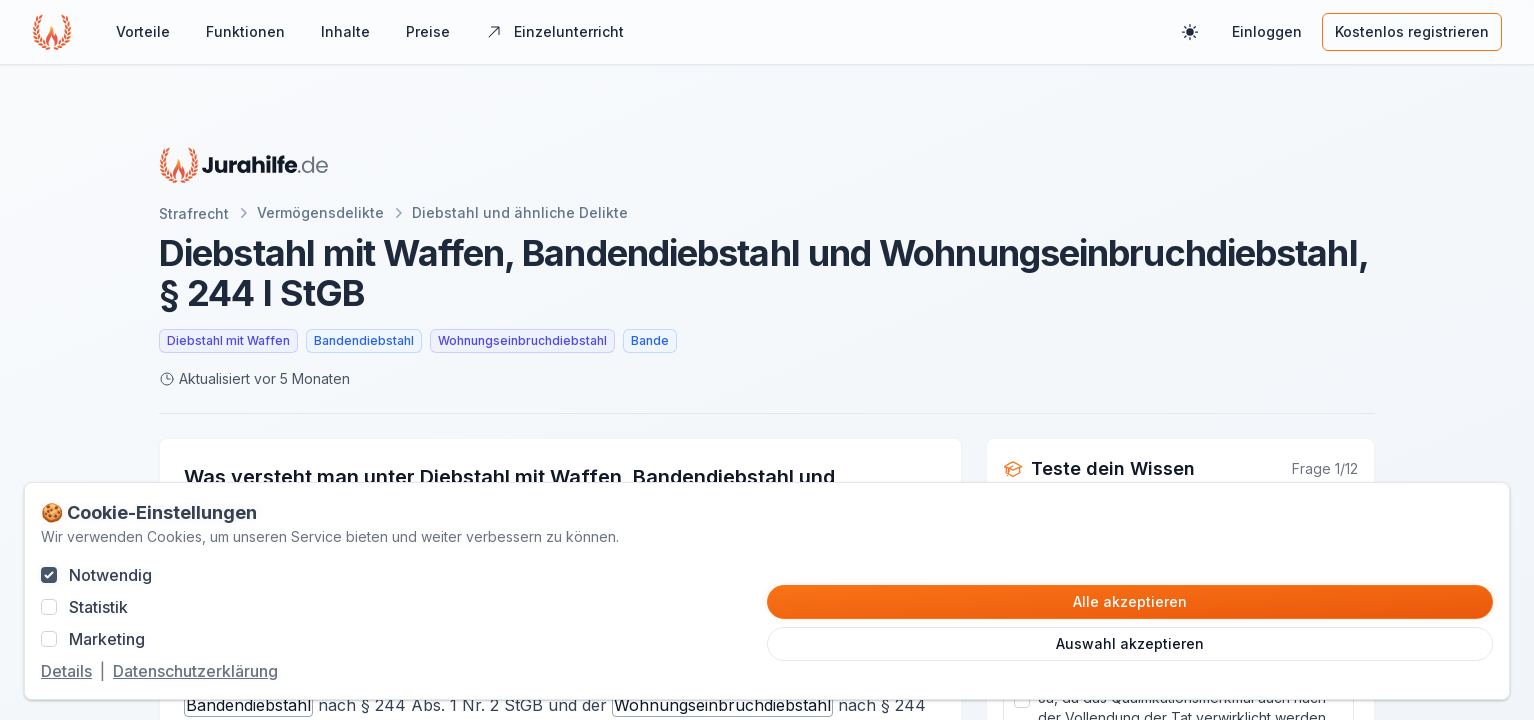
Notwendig (110, 575)
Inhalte (345, 31)
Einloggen (1267, 31)
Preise (428, 31)
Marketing (107, 639)
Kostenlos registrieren (1412, 31)
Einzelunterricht (555, 31)
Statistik (98, 607)
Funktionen (245, 31)
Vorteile (143, 31)
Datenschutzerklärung (195, 671)
